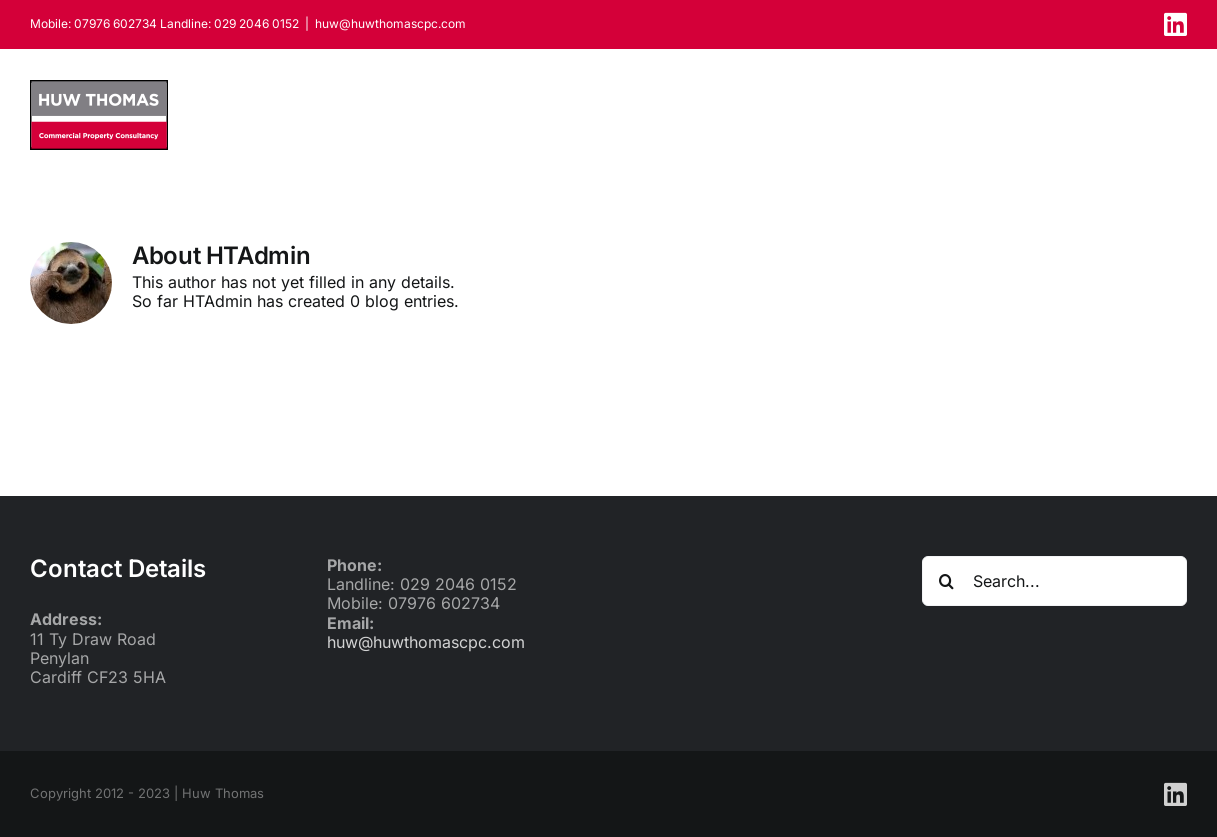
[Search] (947, 581)
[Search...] (1054, 581)
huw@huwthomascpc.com (390, 23)
